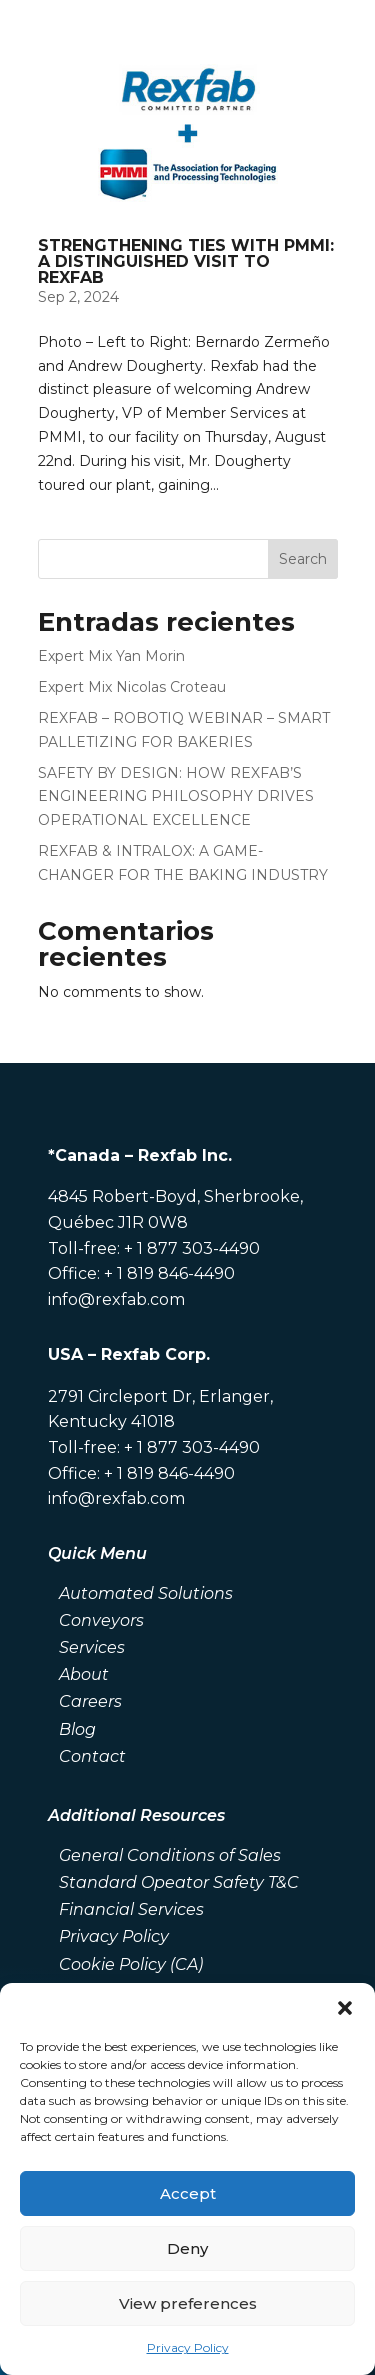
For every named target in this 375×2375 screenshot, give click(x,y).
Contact (92, 1756)
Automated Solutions (146, 1593)
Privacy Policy (188, 2347)
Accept (188, 2193)
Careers (90, 1701)
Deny (187, 2248)
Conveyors (101, 1620)
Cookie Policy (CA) (131, 1964)
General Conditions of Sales (170, 1855)
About (84, 1674)
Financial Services (131, 1909)
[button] (345, 2008)
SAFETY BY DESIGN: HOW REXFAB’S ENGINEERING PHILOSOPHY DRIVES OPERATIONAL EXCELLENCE (176, 797)
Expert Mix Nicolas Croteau (132, 687)
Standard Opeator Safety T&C (179, 1882)
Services (92, 1647)
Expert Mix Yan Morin (111, 656)
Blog (77, 1729)
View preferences (188, 2303)
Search (303, 559)
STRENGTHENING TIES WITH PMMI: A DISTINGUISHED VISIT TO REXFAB (186, 261)
